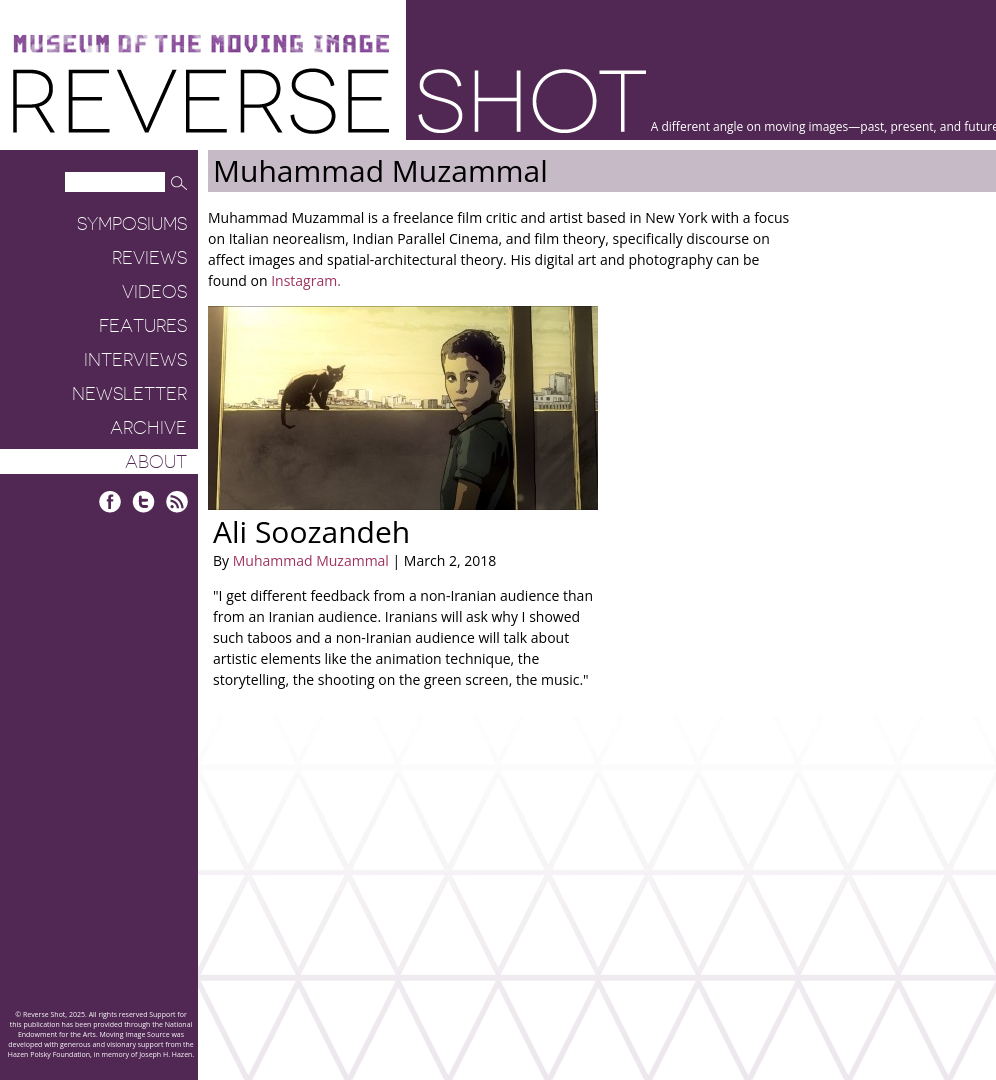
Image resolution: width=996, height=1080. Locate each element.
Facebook (110, 501)
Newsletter (129, 394)
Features (143, 326)
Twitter (143, 501)
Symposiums (132, 224)
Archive (148, 428)
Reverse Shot (329, 100)
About (156, 462)
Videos (154, 292)
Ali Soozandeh (311, 531)
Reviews (149, 258)
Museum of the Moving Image (201, 44)
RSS (176, 501)
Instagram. (306, 280)
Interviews (135, 360)
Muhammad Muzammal (311, 560)
